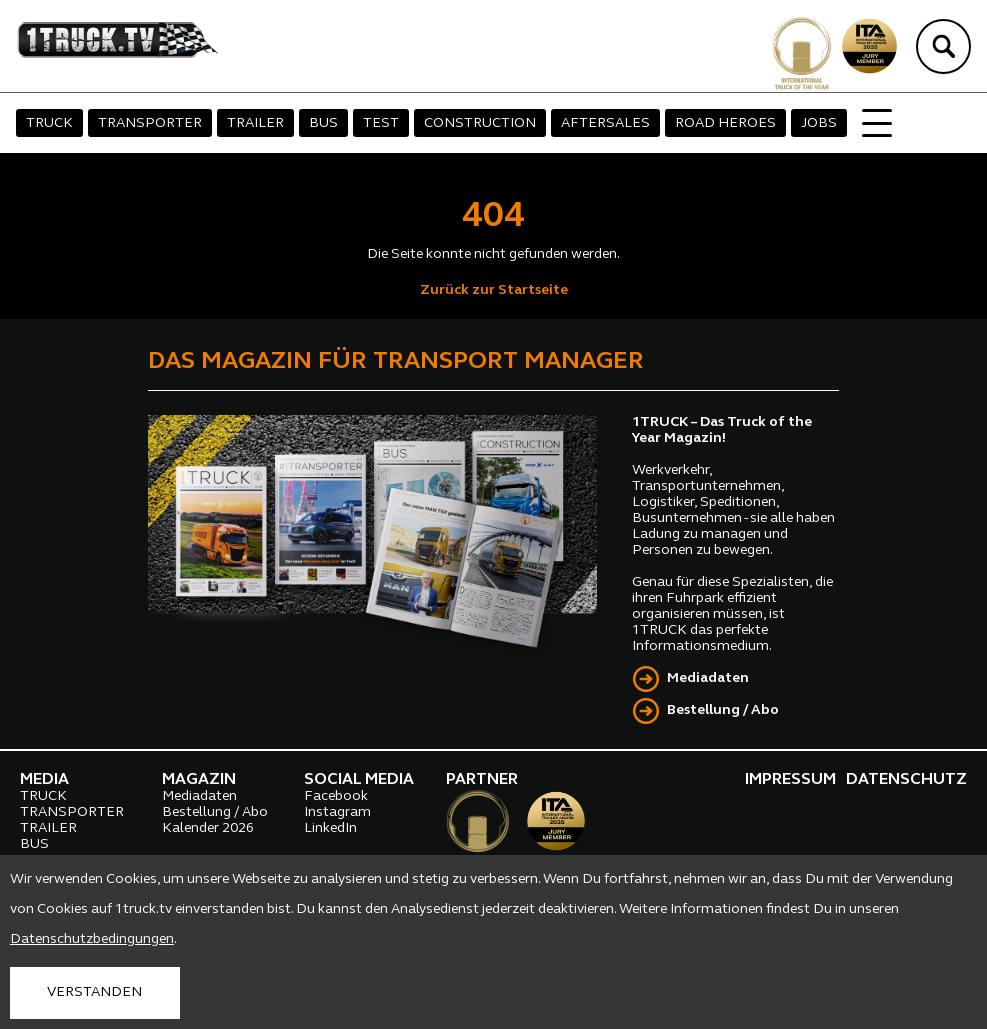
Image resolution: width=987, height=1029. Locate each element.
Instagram (337, 812)
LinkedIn (330, 828)
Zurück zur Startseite (494, 290)
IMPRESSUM (790, 780)
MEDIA (44, 780)
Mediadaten (708, 678)
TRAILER (255, 123)
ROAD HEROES (725, 123)
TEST (381, 123)
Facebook (336, 796)
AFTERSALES (605, 123)
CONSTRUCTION (480, 123)
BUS (323, 123)
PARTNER (482, 780)
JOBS (819, 123)
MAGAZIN (199, 780)
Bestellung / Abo (723, 710)
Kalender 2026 (208, 828)
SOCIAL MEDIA (359, 780)
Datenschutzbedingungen (92, 939)
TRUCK (49, 123)
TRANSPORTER (150, 123)
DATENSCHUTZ (906, 780)
